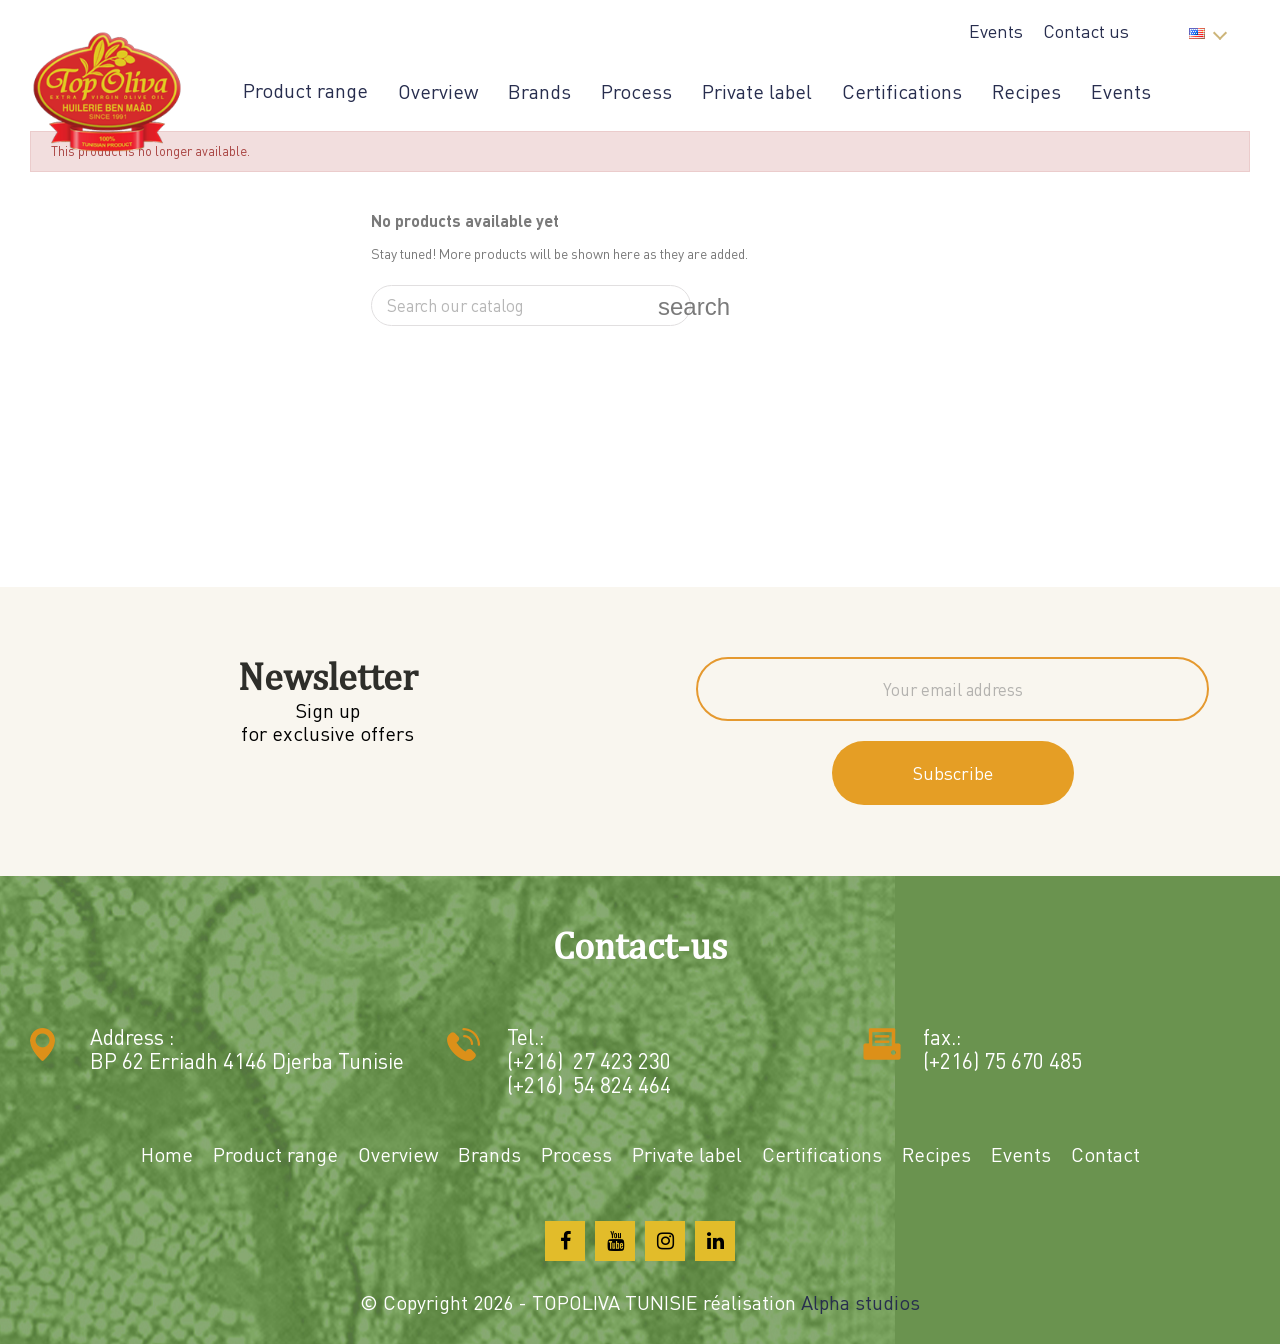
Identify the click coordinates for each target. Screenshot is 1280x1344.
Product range (305, 91)
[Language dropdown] (1207, 28)
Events (996, 31)
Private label (757, 91)
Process (636, 91)
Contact (1105, 1154)
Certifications (902, 91)
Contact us (1086, 31)
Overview (438, 91)
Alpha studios (860, 1302)
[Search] (531, 306)
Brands (539, 91)
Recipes (1026, 91)
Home (167, 1154)
